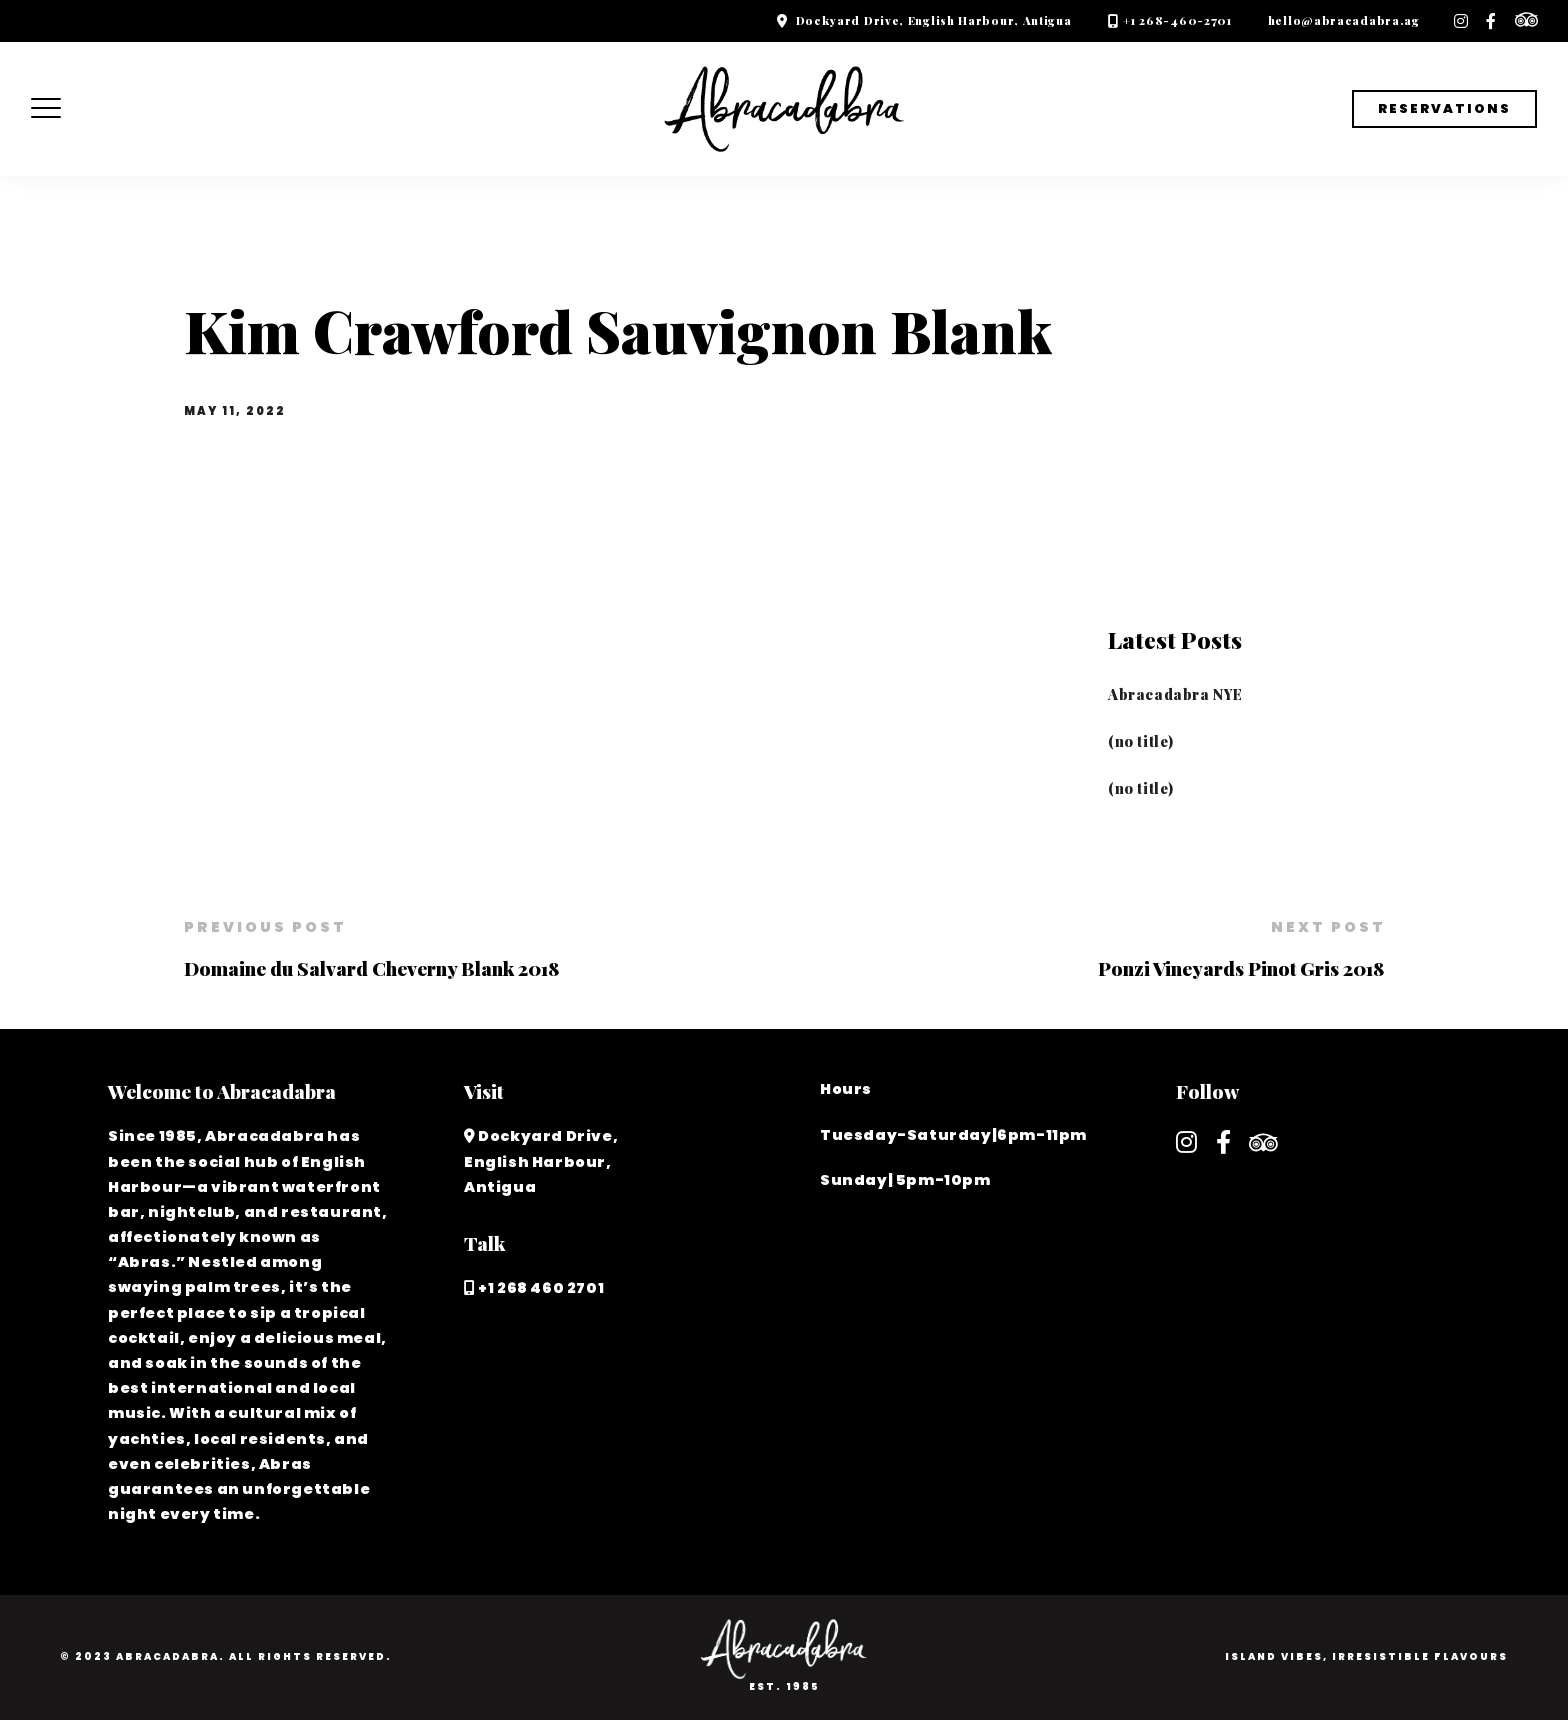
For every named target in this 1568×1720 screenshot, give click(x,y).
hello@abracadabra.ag (1344, 20)
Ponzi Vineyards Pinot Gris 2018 (1241, 968)
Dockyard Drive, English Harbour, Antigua (934, 20)
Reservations (1444, 108)
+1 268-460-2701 (1177, 20)
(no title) (1141, 741)
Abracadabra (167, 1656)
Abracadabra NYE (1175, 694)
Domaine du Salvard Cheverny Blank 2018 (371, 968)
